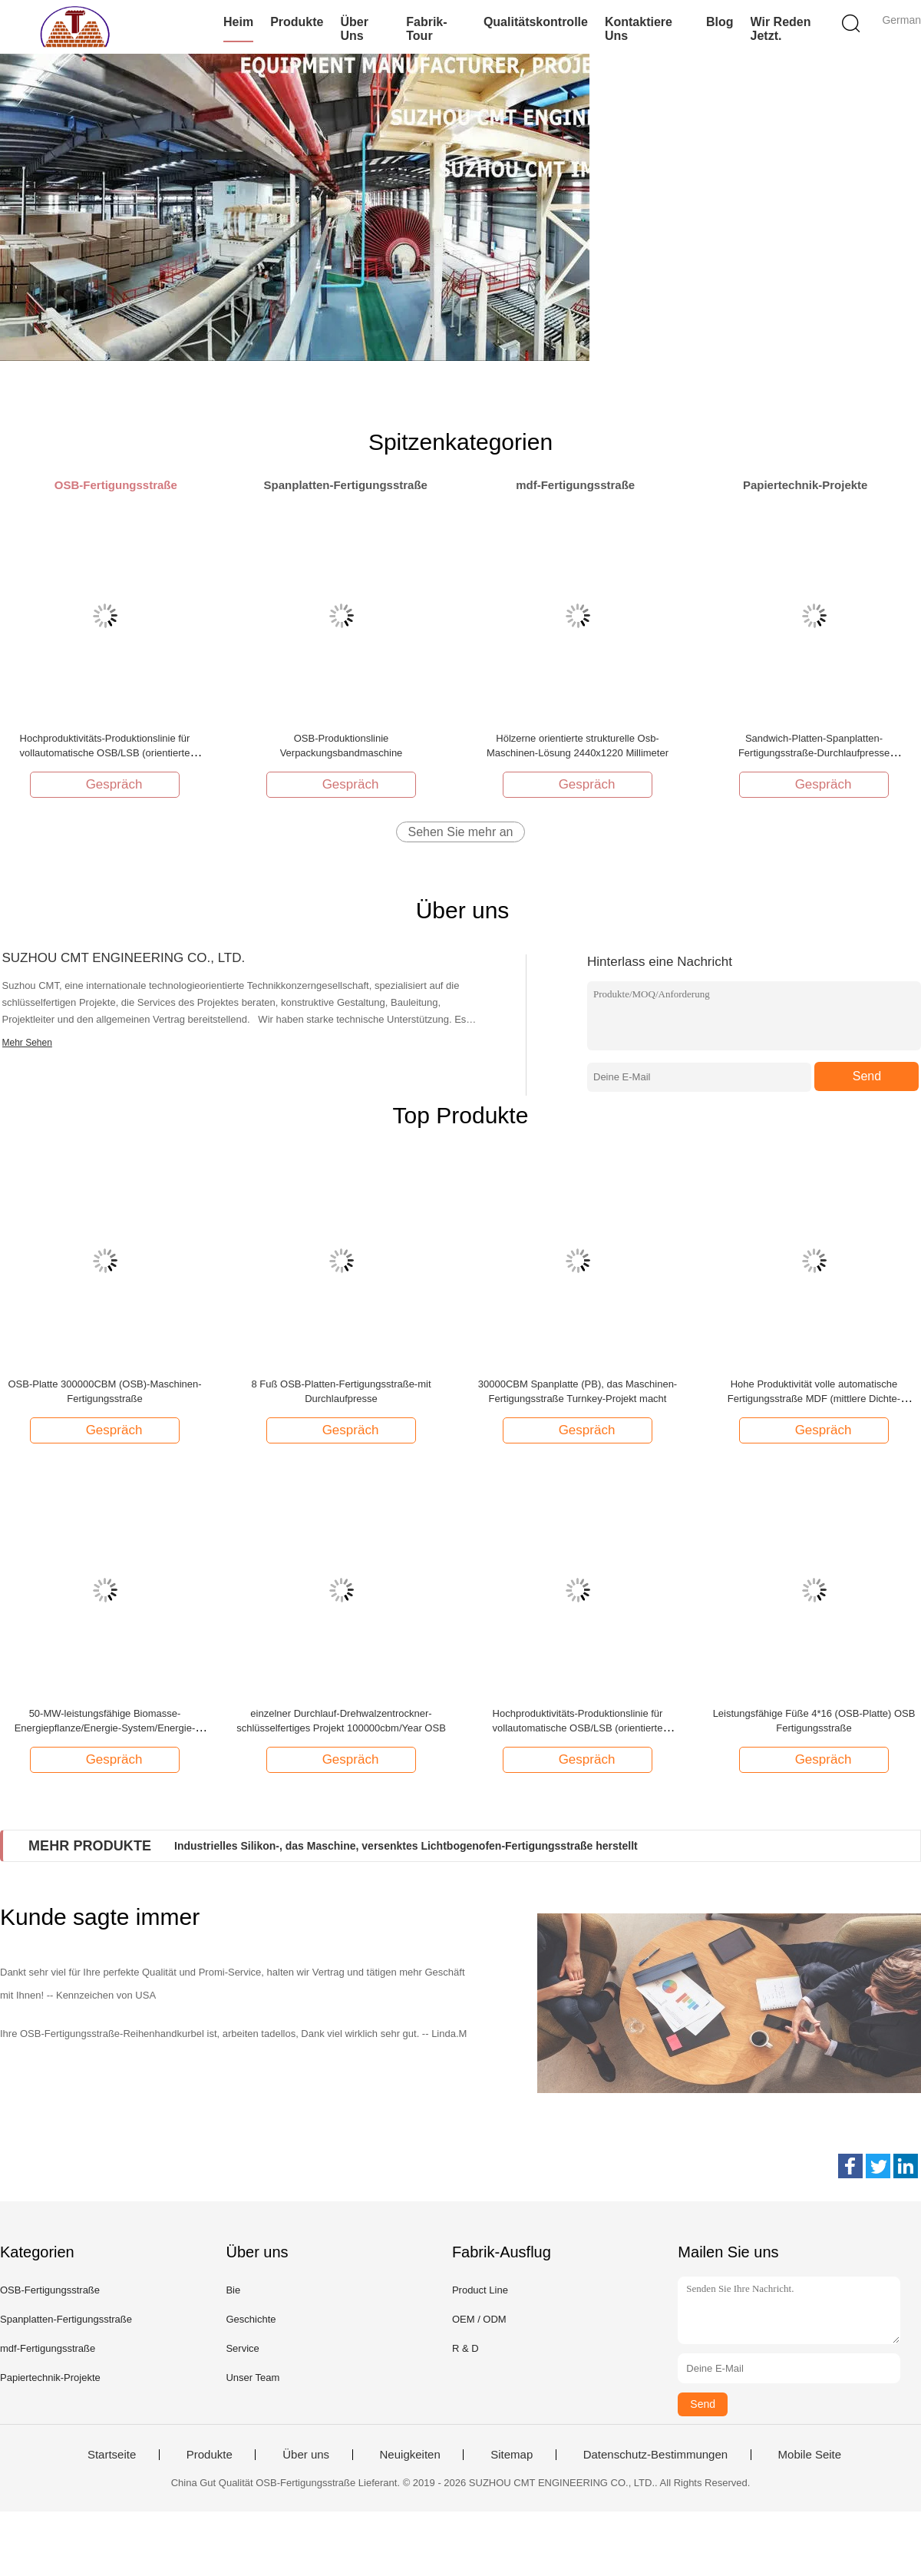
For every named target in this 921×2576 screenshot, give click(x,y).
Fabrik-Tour (426, 28)
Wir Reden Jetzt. (781, 28)
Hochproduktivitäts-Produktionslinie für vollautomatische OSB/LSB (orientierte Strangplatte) (105, 752)
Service (242, 2348)
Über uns (354, 28)
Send (867, 1076)
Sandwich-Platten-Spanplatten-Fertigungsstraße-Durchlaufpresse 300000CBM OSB (814, 752)
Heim (238, 21)
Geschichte (251, 2319)
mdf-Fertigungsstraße (47, 2348)
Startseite (111, 2454)
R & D (465, 2348)
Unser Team (252, 2377)
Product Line (480, 2290)
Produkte (296, 21)
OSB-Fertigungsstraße (50, 2290)
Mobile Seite (810, 2454)
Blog (720, 21)
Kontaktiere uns (638, 28)
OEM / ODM (479, 2319)
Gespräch (107, 784)
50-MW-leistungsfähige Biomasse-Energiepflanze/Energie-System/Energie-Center (105, 1728)
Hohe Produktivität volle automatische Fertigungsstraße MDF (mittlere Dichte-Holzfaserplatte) (814, 1398)
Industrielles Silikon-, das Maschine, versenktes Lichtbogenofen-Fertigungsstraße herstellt (406, 1846)
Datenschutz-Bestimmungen (655, 2454)
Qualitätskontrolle (536, 21)
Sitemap (511, 2454)
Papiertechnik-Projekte (50, 2377)
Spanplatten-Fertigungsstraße (66, 2319)
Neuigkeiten (410, 2454)
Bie (233, 2290)
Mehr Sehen (27, 1042)
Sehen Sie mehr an (460, 831)
